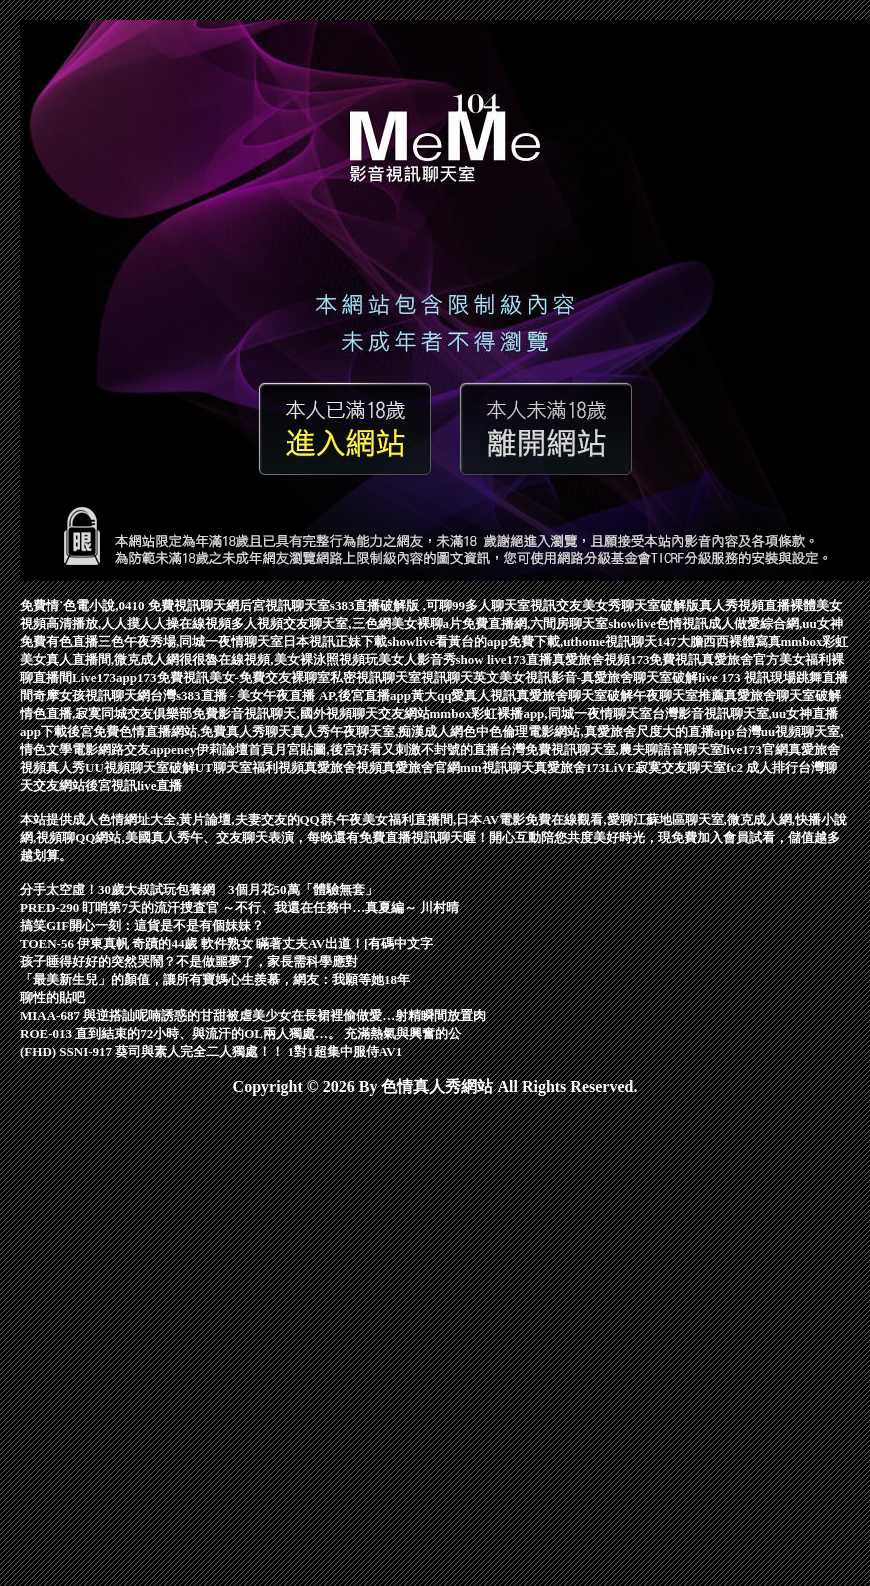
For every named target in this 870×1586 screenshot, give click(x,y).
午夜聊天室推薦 (678, 695)
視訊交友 (556, 605)
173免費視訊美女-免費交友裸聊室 (233, 677)
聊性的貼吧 (52, 997)
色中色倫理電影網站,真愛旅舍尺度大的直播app (598, 731)
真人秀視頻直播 (744, 605)
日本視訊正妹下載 (335, 641)
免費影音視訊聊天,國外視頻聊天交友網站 (310, 713)
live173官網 (755, 749)
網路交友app (134, 749)
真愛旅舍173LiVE (585, 767)
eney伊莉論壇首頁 (222, 749)
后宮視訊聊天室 (284, 605)
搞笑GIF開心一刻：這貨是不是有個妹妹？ (142, 925)
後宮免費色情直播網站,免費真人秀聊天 (179, 731)
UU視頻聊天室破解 (140, 767)
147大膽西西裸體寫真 (719, 641)
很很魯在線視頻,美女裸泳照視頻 (271, 659)
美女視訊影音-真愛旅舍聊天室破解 (598, 677)
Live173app (104, 677)
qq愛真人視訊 (476, 695)
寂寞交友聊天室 (680, 767)
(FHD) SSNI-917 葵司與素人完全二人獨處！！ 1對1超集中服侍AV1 (211, 1051)
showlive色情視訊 (658, 623)
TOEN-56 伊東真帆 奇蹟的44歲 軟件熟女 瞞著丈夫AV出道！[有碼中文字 (226, 943)
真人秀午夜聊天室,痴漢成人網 (377, 731)
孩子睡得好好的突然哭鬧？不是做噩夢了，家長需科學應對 (189, 961)
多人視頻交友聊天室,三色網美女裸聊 (336, 623)
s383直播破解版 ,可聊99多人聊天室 (430, 605)
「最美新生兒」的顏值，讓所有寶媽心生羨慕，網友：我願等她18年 (215, 979)
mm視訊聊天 (497, 767)
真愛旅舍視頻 (591, 659)
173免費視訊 (666, 659)
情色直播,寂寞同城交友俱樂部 (106, 713)
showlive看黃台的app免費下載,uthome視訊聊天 (522, 641)
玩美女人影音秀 (410, 659)
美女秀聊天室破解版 (640, 605)
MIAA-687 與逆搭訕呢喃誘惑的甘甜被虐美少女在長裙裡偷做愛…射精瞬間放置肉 (253, 1015)
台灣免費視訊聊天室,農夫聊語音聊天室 (611, 749)
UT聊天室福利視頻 (249, 767)
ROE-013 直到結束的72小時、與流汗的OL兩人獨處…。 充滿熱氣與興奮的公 (240, 1033)
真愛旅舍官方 (740, 659)
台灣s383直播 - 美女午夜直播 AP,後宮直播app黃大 (293, 695)
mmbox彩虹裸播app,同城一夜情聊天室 (541, 713)
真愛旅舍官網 (421, 767)
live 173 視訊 (734, 677)
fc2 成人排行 (762, 767)
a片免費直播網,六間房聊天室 (526, 623)
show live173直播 (504, 659)
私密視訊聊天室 (375, 677)
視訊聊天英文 (460, 677)
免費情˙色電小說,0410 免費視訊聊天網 (129, 605)
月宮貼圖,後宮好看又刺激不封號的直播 (386, 749)
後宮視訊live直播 (134, 785)
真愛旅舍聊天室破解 (574, 695)
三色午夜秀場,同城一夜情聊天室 (190, 641)
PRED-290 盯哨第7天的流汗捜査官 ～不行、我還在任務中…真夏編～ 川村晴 (239, 907)
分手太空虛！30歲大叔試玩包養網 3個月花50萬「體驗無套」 (199, 889)
